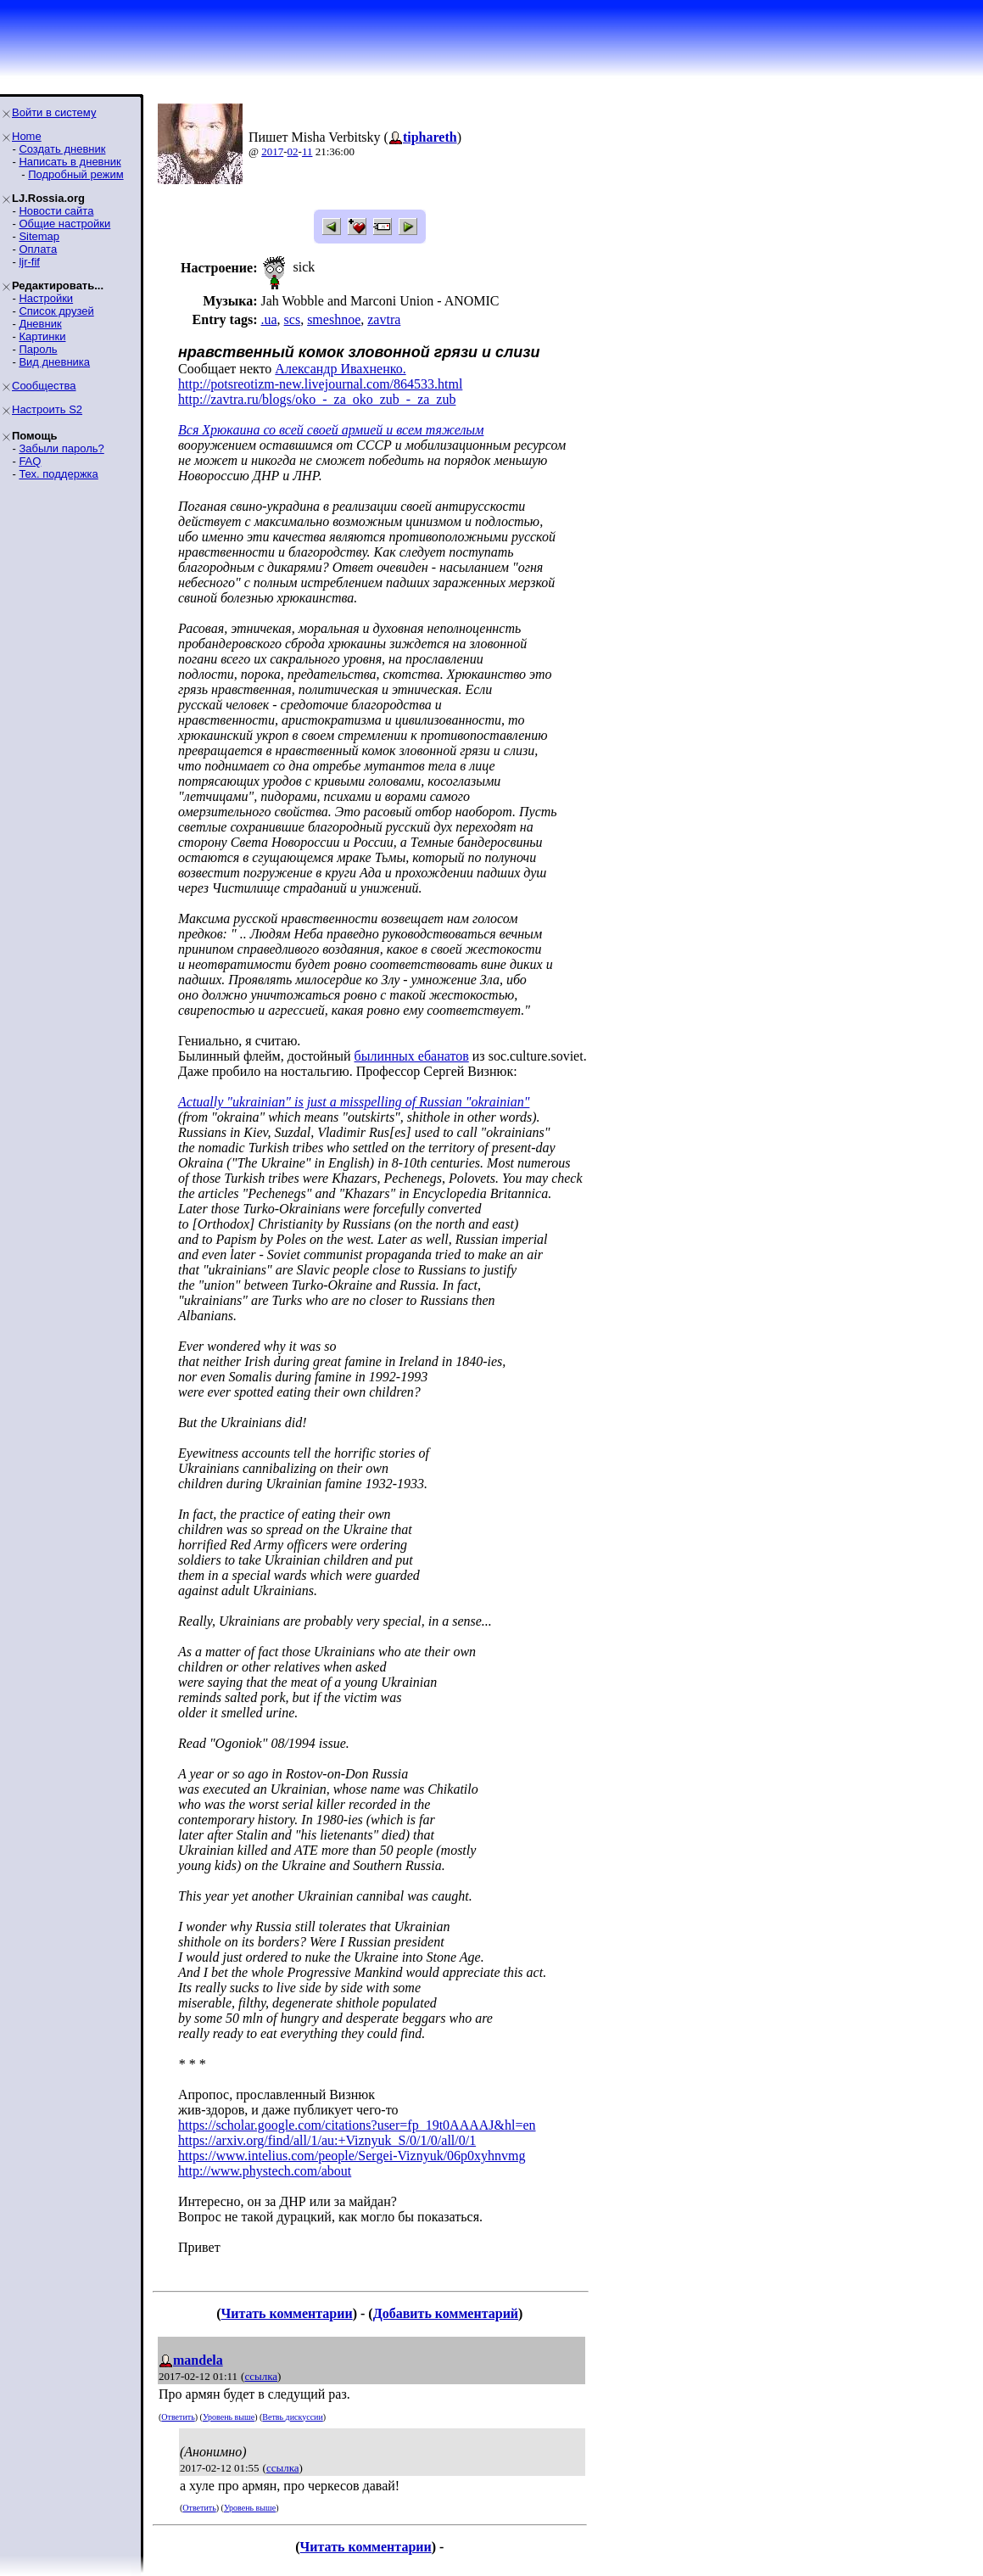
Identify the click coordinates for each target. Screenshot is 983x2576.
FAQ (30, 461)
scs (292, 319)
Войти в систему (54, 112)
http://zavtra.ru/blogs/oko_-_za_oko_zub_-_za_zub (316, 399)
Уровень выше (228, 2417)
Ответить (177, 2417)
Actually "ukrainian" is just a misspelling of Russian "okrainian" (353, 1102)
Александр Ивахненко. (340, 368)
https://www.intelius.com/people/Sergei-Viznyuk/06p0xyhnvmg (352, 2155)
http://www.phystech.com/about (264, 2171)
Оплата (38, 249)
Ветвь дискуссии (292, 2417)
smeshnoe (333, 319)
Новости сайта (56, 210)
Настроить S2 (47, 409)
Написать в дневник (69, 161)
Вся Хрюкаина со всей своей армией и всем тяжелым (330, 430)
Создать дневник (62, 149)
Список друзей (56, 311)
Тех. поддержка (58, 474)
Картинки (42, 336)
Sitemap (39, 236)
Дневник (40, 323)
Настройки (46, 298)
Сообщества (44, 385)
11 (307, 151)
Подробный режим (75, 174)
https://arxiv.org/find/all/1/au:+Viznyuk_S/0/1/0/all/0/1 (327, 2140)
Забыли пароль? (61, 448)
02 (293, 151)
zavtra (383, 319)
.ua (268, 319)
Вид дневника (54, 362)
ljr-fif (29, 261)
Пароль (38, 349)
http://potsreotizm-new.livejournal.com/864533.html (320, 384)
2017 (272, 151)
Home (27, 136)
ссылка (260, 2376)
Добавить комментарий (445, 2313)
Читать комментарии (287, 2313)
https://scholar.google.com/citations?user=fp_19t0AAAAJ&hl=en (357, 2125)
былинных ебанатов (412, 1056)
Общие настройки (64, 223)
